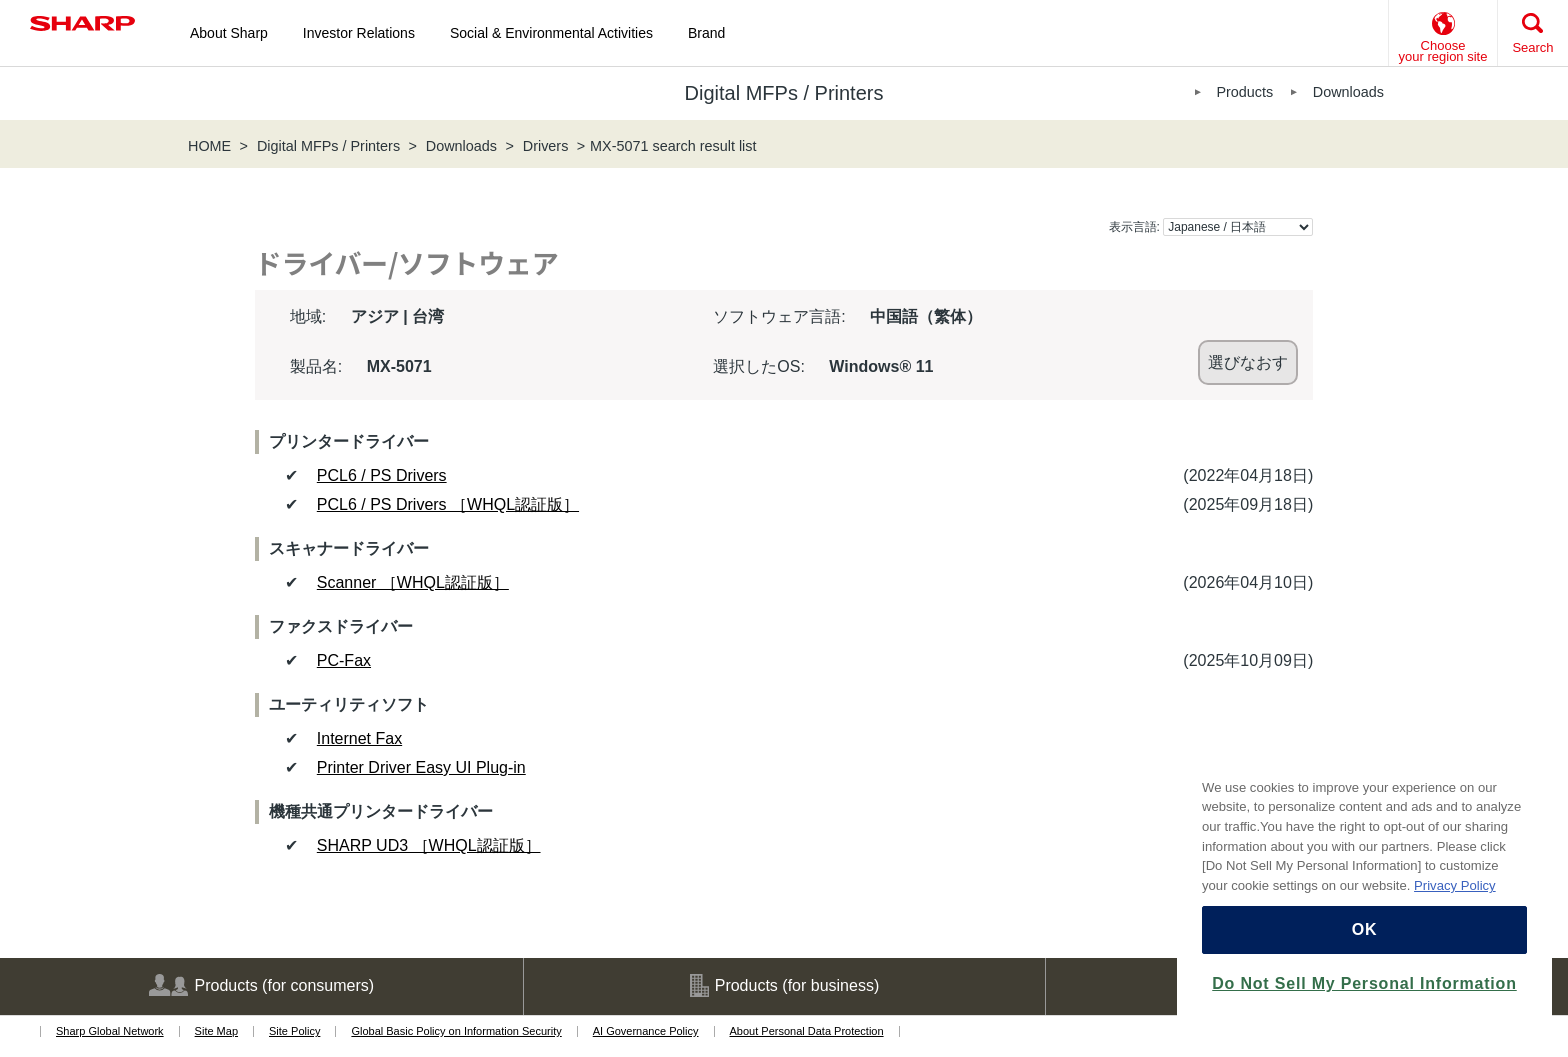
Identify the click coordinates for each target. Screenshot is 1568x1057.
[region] (1364, 886)
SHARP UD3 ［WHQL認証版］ (429, 845)
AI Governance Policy (646, 1031)
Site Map (216, 1031)
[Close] (1527, 758)
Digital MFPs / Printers (328, 146)
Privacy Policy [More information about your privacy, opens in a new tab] (1455, 885)
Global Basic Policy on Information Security (456, 1031)
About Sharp (229, 33)
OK (1365, 929)
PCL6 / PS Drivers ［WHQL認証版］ (448, 504)
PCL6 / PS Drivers (382, 475)
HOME (209, 146)
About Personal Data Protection (807, 1031)
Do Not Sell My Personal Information (1364, 983)
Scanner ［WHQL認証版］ (413, 582)
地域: (308, 316)
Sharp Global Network (110, 1031)
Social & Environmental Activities (551, 33)
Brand (706, 33)
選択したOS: (759, 366)
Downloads (1348, 92)
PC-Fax (344, 660)
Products (1244, 92)
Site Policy (294, 1031)
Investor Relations (359, 33)
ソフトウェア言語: (779, 316)
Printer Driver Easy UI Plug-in (421, 767)
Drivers (546, 146)
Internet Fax (359, 738)
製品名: (316, 366)
